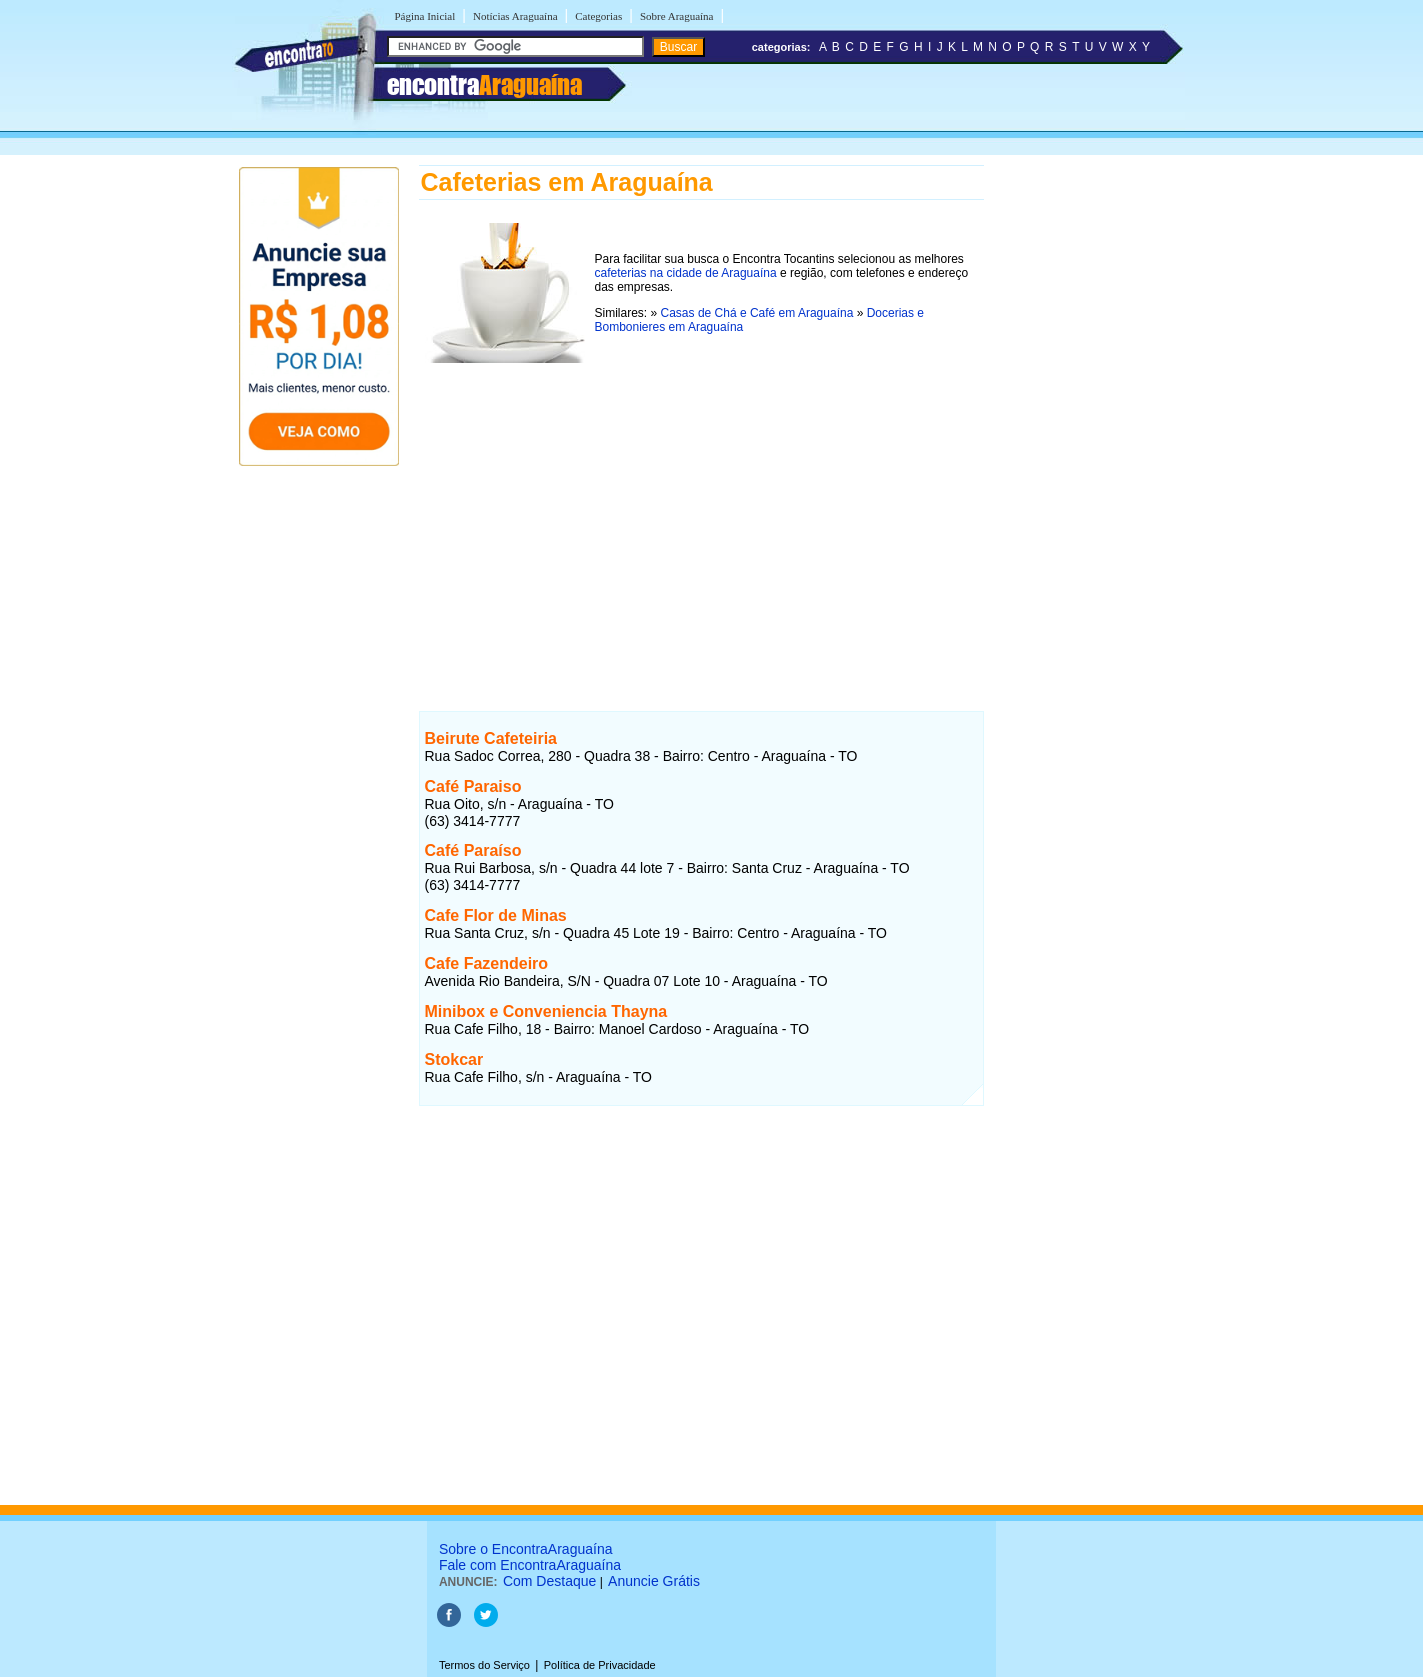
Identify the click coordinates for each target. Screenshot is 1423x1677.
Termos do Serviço (484, 1665)
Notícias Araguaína (515, 16)
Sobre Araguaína (677, 16)
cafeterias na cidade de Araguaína (686, 273)
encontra (484, 85)
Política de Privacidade (600, 1665)
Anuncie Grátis (654, 1581)
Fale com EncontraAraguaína (530, 1565)
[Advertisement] (701, 523)
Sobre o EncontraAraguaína (526, 1549)
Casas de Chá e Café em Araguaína (757, 313)
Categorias (598, 16)
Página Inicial (425, 16)
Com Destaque (549, 1581)
